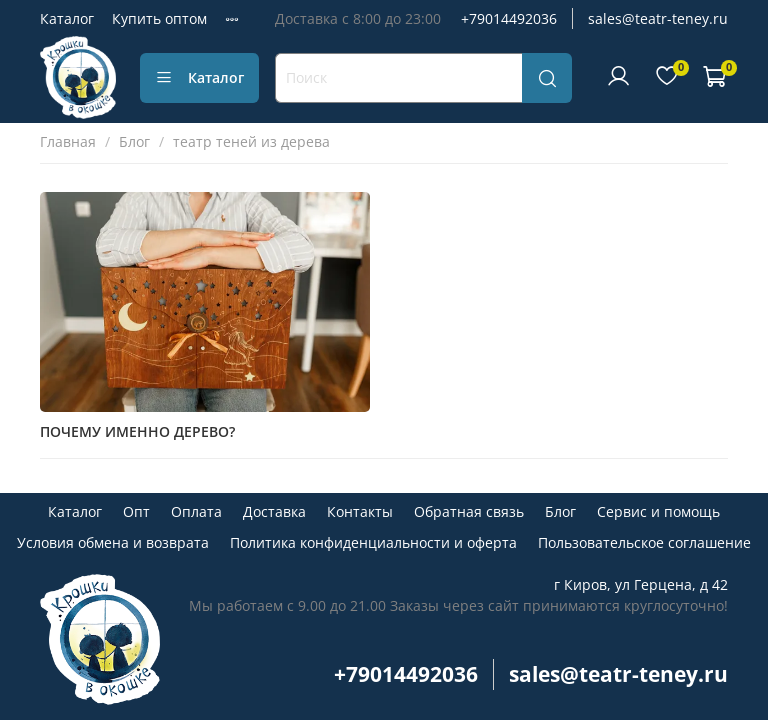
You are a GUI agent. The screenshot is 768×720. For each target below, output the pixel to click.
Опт (136, 511)
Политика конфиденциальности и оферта (373, 542)
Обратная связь (469, 511)
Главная (68, 141)
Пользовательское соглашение (644, 542)
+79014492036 (509, 18)
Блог (134, 141)
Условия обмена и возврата (113, 542)
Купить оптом (159, 18)
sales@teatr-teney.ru (658, 18)
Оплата (196, 511)
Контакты (360, 511)
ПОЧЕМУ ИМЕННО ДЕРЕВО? (137, 431)
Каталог (67, 18)
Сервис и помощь (658, 511)
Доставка (274, 511)
